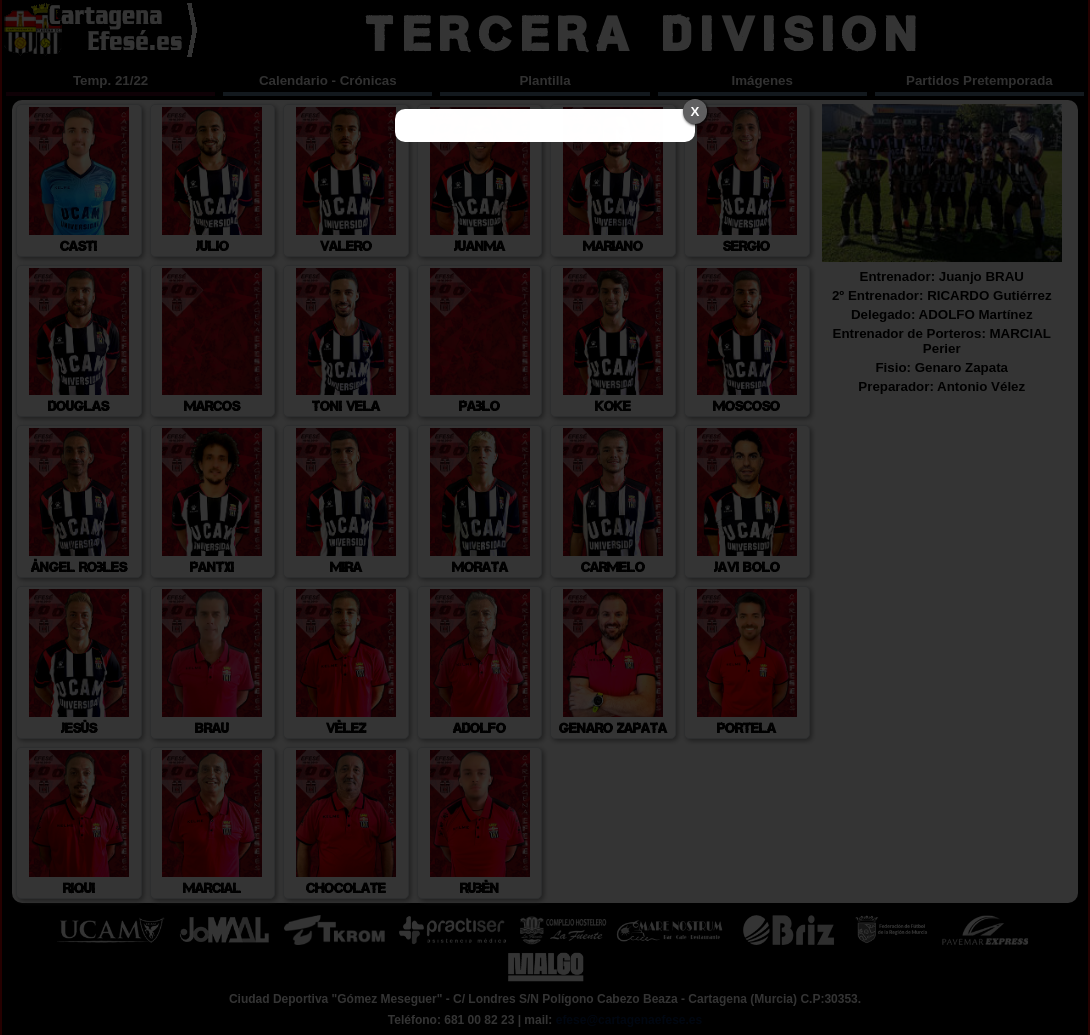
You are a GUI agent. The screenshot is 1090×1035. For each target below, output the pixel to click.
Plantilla (544, 80)
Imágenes (762, 80)
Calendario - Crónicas (328, 80)
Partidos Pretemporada (979, 80)
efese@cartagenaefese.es (629, 1020)
